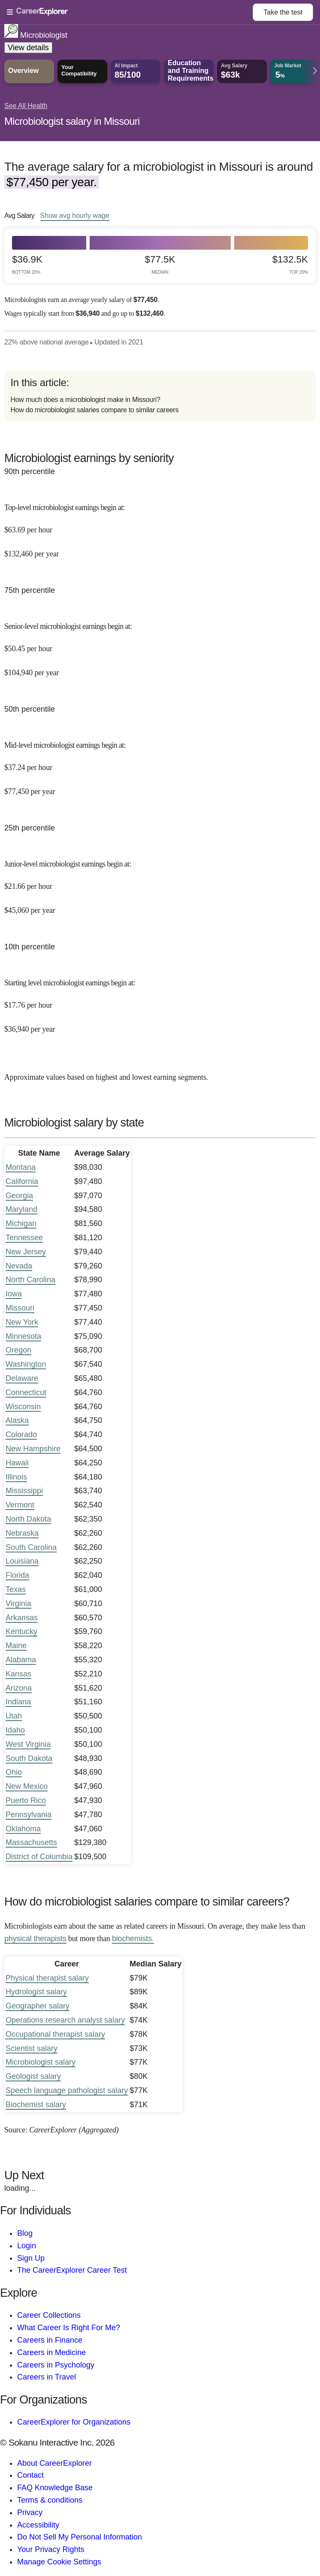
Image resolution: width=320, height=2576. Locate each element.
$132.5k (290, 264)
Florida (17, 1575)
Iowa (14, 1294)
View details (28, 47)
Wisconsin (23, 1406)
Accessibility (38, 2525)
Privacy (29, 2512)
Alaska (17, 1420)
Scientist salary (31, 2048)
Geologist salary (33, 2076)
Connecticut (26, 1392)
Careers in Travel (46, 2377)
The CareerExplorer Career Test (72, 2270)
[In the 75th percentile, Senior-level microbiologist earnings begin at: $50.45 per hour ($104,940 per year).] (160, 643)
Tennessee (24, 1237)
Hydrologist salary (36, 1991)
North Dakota (28, 1519)
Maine (16, 1645)
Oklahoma (23, 1828)
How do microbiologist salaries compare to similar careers (94, 410)
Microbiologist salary (40, 2062)
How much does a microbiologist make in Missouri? (85, 399)
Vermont (20, 1505)
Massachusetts (31, 1842)
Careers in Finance (49, 2340)
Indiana (18, 1701)
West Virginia (28, 1744)
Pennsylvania (28, 1814)
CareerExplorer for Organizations (73, 2422)
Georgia (19, 1195)
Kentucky (21, 1631)
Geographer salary (37, 2006)
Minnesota (23, 1336)
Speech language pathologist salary (67, 2090)
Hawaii (17, 1463)
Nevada (19, 1266)
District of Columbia (39, 1856)
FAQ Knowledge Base (55, 2487)
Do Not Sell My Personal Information (79, 2537)
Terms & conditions (49, 2500)
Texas (16, 1589)
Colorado (21, 1434)
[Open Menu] (130, 12)
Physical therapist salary (47, 1978)
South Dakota (29, 1758)
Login (26, 2245)
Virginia (18, 1603)
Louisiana (22, 1561)
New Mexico (27, 1786)
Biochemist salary (36, 2104)
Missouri (20, 1308)
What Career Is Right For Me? (68, 2327)
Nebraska (22, 1533)
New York (22, 1322)
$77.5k (160, 264)
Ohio (14, 1772)
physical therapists (35, 1938)
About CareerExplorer (54, 2463)
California (22, 1181)
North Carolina (30, 1279)
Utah (14, 1716)
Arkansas (22, 1617)
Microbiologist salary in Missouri (72, 121)
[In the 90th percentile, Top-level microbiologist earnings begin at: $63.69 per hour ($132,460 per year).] (160, 524)
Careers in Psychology (55, 2365)
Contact (30, 2475)
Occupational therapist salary (55, 2034)
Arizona (19, 1688)
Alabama (21, 1659)
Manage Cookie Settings (59, 2562)
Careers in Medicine (51, 2352)
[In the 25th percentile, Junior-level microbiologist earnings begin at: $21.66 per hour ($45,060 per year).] (160, 881)
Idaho (15, 1730)
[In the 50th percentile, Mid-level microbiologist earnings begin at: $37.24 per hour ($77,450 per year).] (160, 762)
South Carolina (31, 1547)
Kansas (18, 1674)
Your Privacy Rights (50, 2549)
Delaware (22, 1378)
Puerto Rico (26, 1800)
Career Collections (49, 2315)
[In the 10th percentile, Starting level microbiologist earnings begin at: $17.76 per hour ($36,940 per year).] (160, 1000)
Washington (26, 1364)
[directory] (160, 396)
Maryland (21, 1209)
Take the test (282, 12)
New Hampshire (33, 1448)
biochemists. (133, 1938)
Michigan (21, 1223)
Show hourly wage (74, 215)
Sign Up (31, 2258)
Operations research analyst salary (65, 2020)
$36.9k (27, 264)
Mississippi (24, 1490)
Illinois (16, 1477)
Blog (25, 2233)
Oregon (18, 1350)
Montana (21, 1167)
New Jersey (26, 1251)
